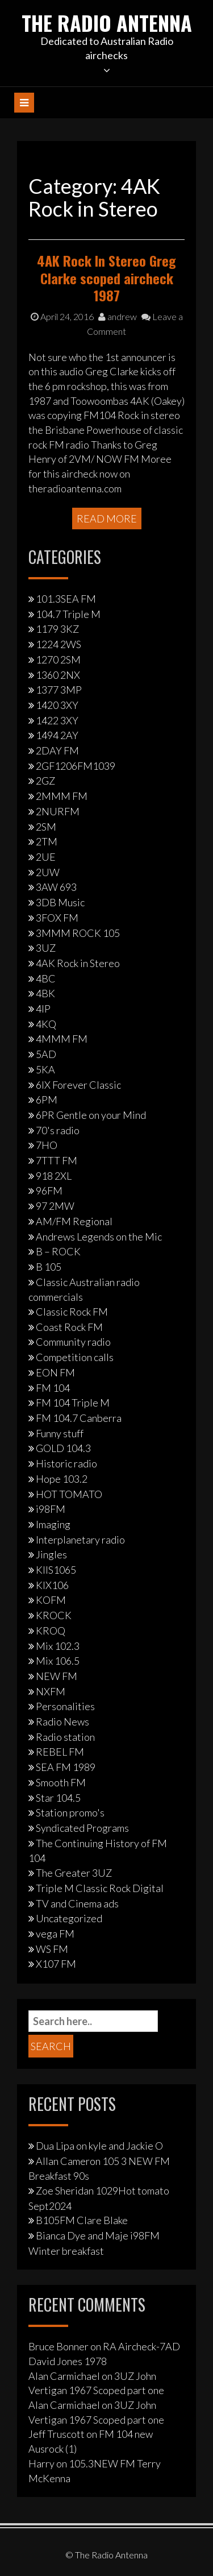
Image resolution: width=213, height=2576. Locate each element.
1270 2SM (58, 659)
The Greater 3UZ (74, 1872)
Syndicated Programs (82, 1828)
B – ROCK (58, 1251)
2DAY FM (57, 750)
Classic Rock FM (72, 1311)
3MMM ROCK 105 (78, 933)
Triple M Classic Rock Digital (100, 1888)
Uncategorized (69, 1918)
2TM (46, 841)
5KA (45, 1069)
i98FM (50, 1509)
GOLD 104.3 (63, 1448)
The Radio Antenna (107, 22)
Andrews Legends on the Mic (99, 1236)
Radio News (62, 1721)
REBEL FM (60, 1751)
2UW (48, 872)
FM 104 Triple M (73, 1402)
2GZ (45, 780)
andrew (117, 316)
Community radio (73, 1341)
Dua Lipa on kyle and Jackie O (99, 2145)
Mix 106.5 (58, 1660)
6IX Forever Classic (78, 1084)
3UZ (46, 947)
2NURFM (58, 811)
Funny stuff (59, 1433)
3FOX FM (57, 917)
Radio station (65, 1737)
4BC (46, 978)
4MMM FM (61, 1038)
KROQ (50, 1630)
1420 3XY (57, 705)
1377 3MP (59, 689)
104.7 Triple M (68, 614)
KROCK (54, 1615)
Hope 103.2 (61, 1478)
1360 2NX (58, 675)
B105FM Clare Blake (82, 2220)
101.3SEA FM (66, 598)
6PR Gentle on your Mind (91, 1115)
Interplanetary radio (80, 1539)
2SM (46, 826)
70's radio (58, 1130)
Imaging (53, 1524)
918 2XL (54, 1175)
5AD (46, 1054)
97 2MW (55, 1206)
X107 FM (56, 1963)
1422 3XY (57, 720)
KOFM (51, 1600)
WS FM (52, 1949)
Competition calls (75, 1357)
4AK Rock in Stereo (78, 963)
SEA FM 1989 (65, 1767)
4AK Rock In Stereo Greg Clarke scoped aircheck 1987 (106, 278)
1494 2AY (57, 735)
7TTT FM (56, 1160)
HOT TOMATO (69, 1494)
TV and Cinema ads (77, 1903)
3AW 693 (56, 887)
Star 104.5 (58, 1797)
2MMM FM (61, 796)
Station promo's (70, 1812)
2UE (46, 857)
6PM (46, 1099)
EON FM (55, 1372)
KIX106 (52, 1585)
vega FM (55, 1933)
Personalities (65, 1706)
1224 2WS (58, 644)
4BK (45, 993)
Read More (107, 518)
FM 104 (53, 1388)
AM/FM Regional (74, 1221)
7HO (46, 1145)
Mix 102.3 (58, 1646)
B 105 (48, 1266)
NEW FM (56, 1676)
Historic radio (66, 1463)
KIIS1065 (56, 1569)
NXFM (50, 1691)
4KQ (46, 1024)
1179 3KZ (57, 629)
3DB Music (60, 902)
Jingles (51, 1554)
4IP (43, 1008)
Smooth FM (61, 1782)
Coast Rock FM (69, 1327)
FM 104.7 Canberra (79, 1418)
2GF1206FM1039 (75, 766)
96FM (49, 1190)
